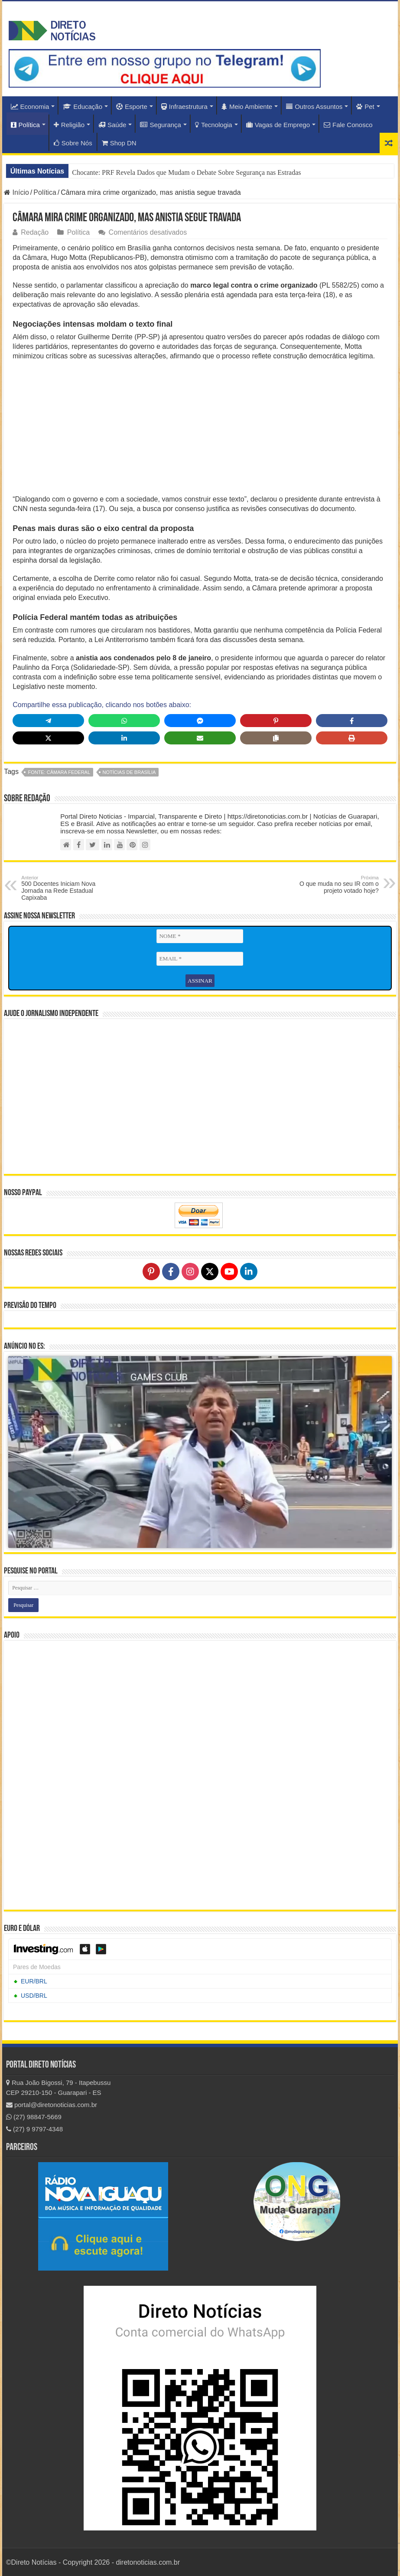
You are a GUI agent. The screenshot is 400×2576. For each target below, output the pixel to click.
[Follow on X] (209, 1271)
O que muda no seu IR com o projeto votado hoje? (334, 884)
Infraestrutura (184, 106)
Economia (30, 106)
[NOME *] (199, 936)
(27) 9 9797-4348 (34, 2129)
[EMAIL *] (199, 959)
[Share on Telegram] (48, 720)
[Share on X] (48, 737)
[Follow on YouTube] (229, 1271)
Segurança (160, 124)
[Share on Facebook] (351, 720)
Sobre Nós (73, 143)
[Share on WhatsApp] (124, 720)
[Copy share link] (276, 737)
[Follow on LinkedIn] (248, 1271)
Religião (69, 124)
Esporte (131, 106)
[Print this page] (351, 737)
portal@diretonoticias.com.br (51, 2104)
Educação (82, 106)
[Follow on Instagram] (190, 1271)
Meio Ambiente (246, 106)
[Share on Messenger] (200, 720)
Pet (365, 106)
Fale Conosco (348, 124)
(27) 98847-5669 (34, 2116)
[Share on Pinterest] (276, 720)
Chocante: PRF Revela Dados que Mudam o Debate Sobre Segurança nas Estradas (186, 172)
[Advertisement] (200, 430)
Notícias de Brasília (129, 772)
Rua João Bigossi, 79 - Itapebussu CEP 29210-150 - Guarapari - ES (58, 2087)
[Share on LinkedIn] (124, 737)
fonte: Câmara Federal (59, 772)
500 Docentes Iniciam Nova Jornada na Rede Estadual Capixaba (65, 888)
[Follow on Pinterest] (151, 1271)
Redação (35, 232)
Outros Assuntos (314, 106)
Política (25, 124)
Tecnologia (213, 124)
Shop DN (119, 143)
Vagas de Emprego (278, 124)
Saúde (112, 124)
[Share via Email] (200, 737)
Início (16, 192)
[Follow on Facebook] (170, 1271)
